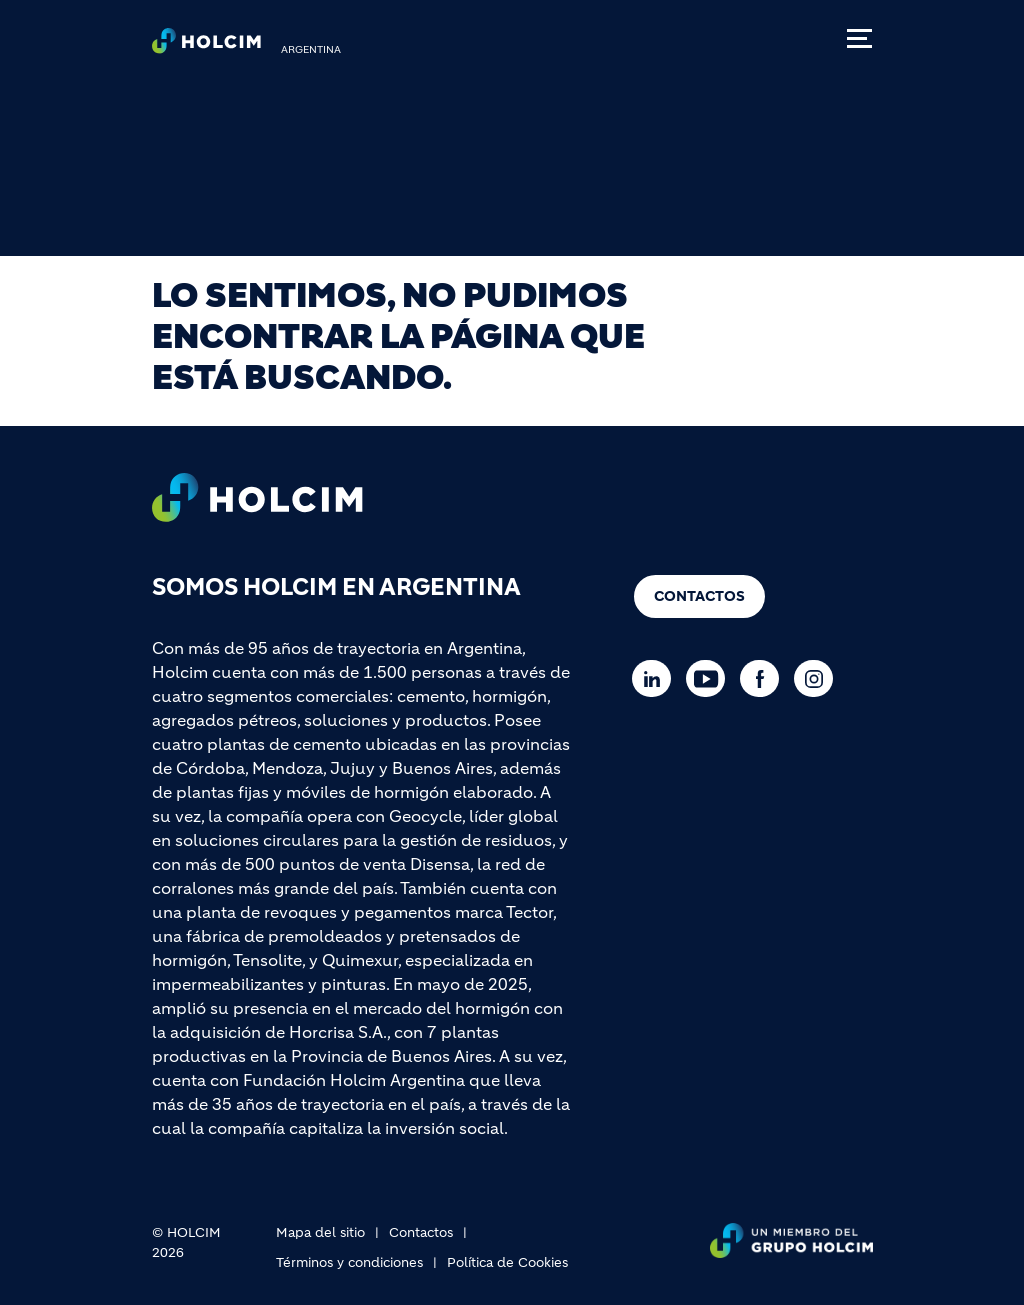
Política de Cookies (507, 1262)
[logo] (206, 46)
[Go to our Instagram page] (818, 678)
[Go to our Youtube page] (710, 678)
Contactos (699, 596)
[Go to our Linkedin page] (656, 678)
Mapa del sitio (320, 1232)
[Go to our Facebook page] (764, 678)
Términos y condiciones (349, 1262)
